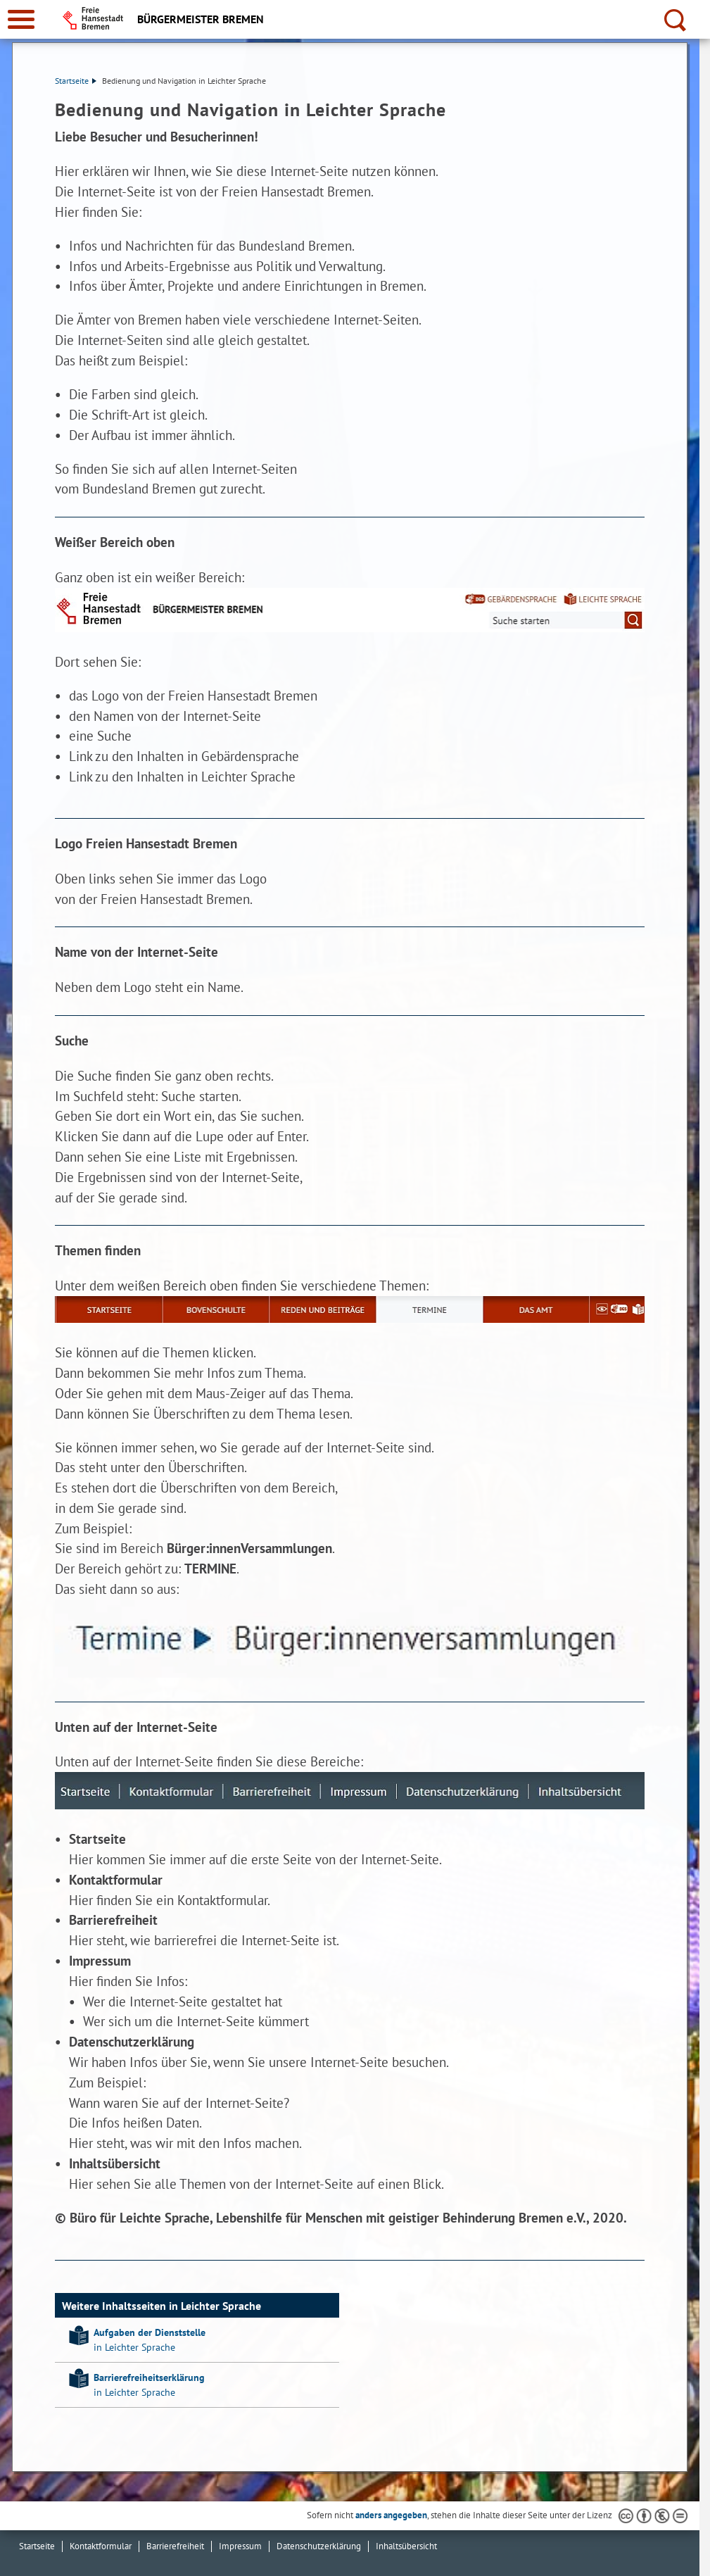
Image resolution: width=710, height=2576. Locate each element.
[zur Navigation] (21, 19)
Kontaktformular (101, 2546)
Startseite (75, 80)
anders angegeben (391, 2515)
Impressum (240, 2546)
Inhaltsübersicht (406, 2546)
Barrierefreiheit (175, 2546)
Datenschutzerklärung (319, 2546)
